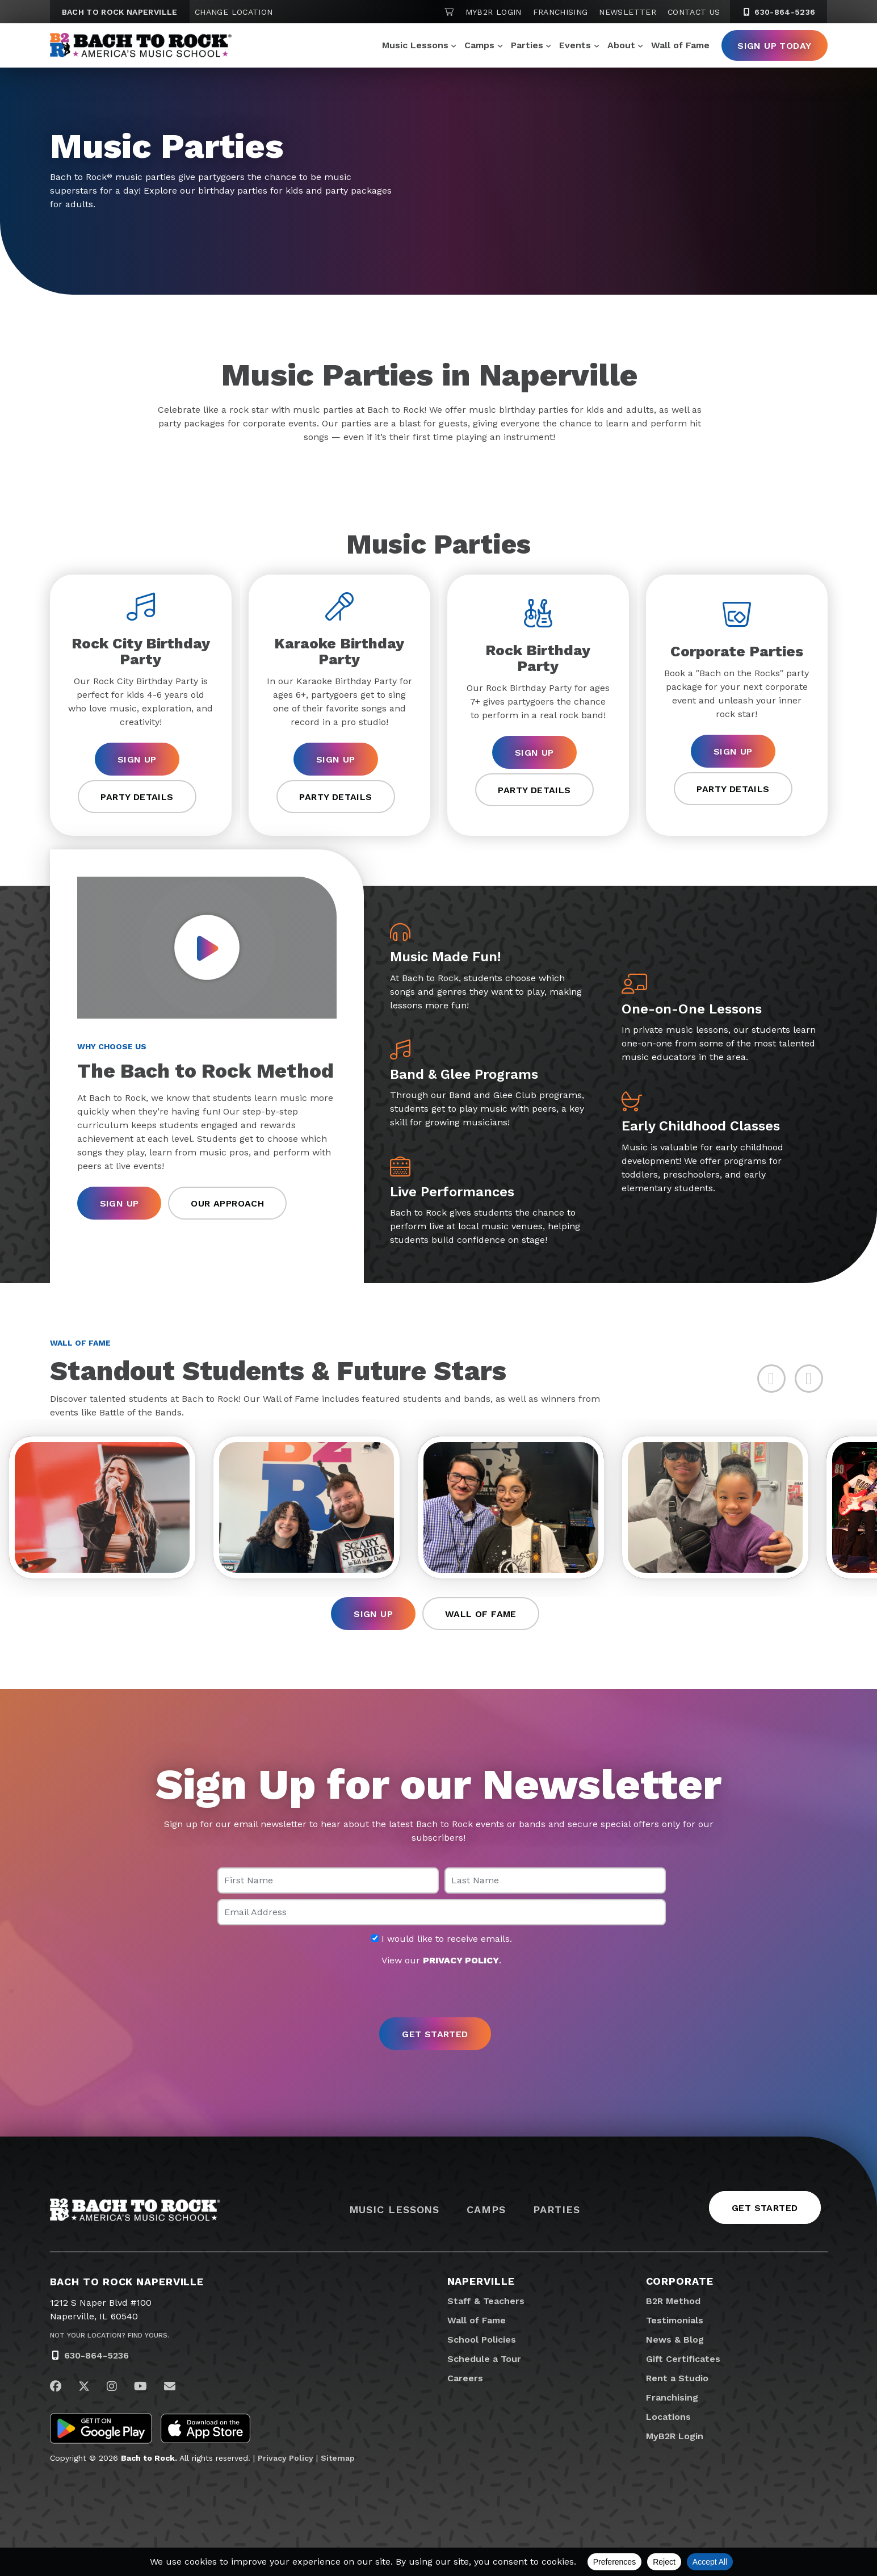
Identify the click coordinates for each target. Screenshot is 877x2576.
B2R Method (673, 2301)
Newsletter (627, 11)
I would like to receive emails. (441, 1938)
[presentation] (439, 1993)
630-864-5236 (96, 2355)
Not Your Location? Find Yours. (109, 2335)
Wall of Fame (680, 45)
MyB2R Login (493, 11)
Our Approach (227, 1203)
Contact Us (694, 11)
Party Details (136, 796)
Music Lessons (415, 45)
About (621, 45)
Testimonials (674, 2320)
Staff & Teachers (485, 2301)
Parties (527, 45)
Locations (668, 2416)
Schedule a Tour (484, 2358)
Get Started (765, 2207)
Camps (479, 45)
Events (575, 45)
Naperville (481, 2281)
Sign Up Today (774, 45)
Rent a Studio (677, 2378)
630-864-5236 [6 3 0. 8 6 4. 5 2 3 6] (778, 11)
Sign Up (137, 759)
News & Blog (675, 2339)
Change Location (233, 11)
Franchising (560, 11)
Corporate (680, 2281)
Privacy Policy (285, 2457)
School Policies (481, 2339)
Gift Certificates (683, 2358)
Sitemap (338, 2457)
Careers (465, 2378)
